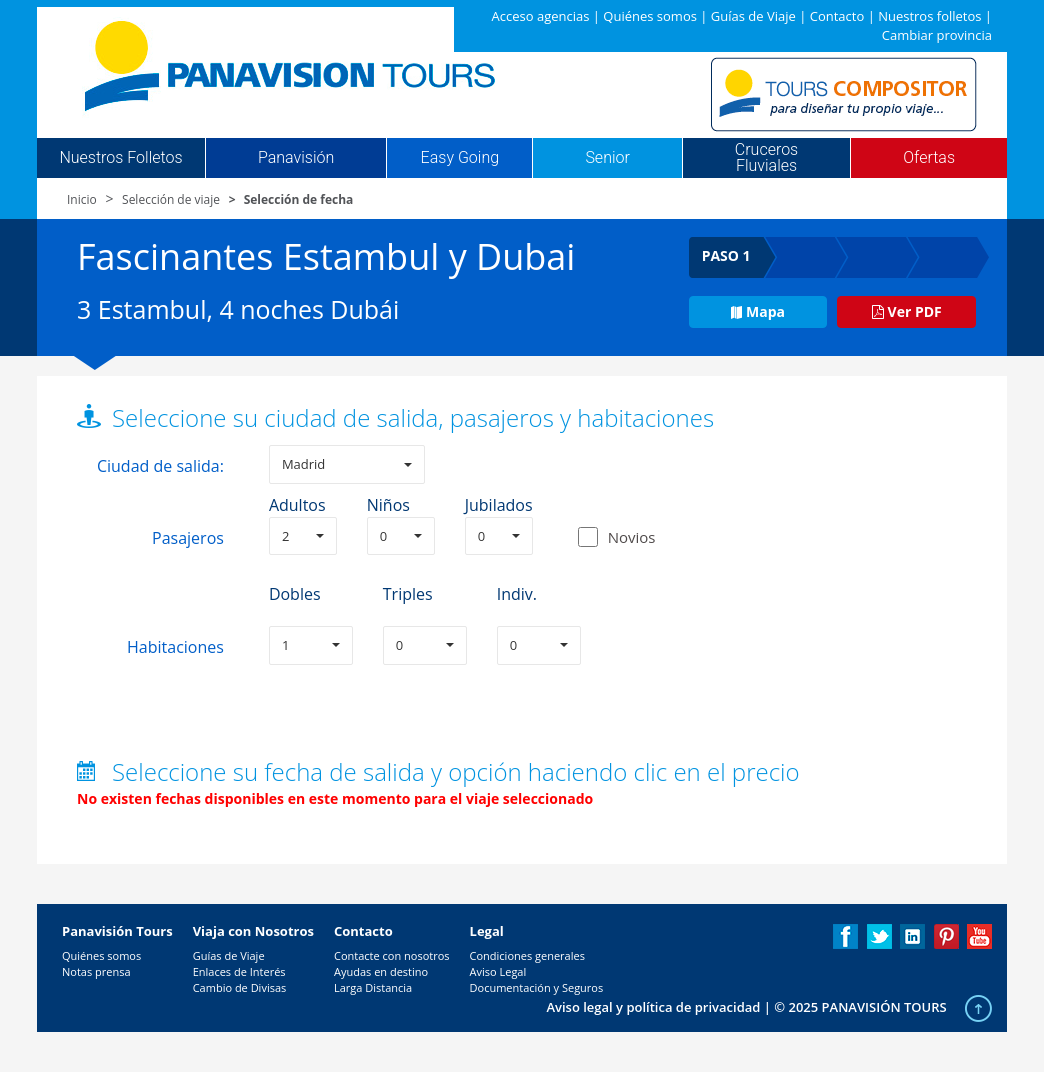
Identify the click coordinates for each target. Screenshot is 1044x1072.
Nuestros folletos (929, 16)
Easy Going (460, 158)
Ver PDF (907, 311)
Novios (632, 537)
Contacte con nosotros (392, 955)
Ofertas (929, 158)
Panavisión (296, 158)
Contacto (837, 16)
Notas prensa (96, 971)
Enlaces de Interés (239, 971)
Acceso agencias (541, 16)
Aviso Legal (498, 971)
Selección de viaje (171, 199)
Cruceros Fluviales (766, 158)
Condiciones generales (527, 955)
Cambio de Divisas (240, 987)
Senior (607, 158)
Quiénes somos (650, 16)
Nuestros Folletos (120, 158)
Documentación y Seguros (537, 987)
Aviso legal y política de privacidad (653, 1007)
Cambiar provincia (937, 35)
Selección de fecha (299, 199)
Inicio (82, 199)
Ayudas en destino (381, 971)
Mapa (758, 311)
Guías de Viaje (753, 16)
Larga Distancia (373, 987)
